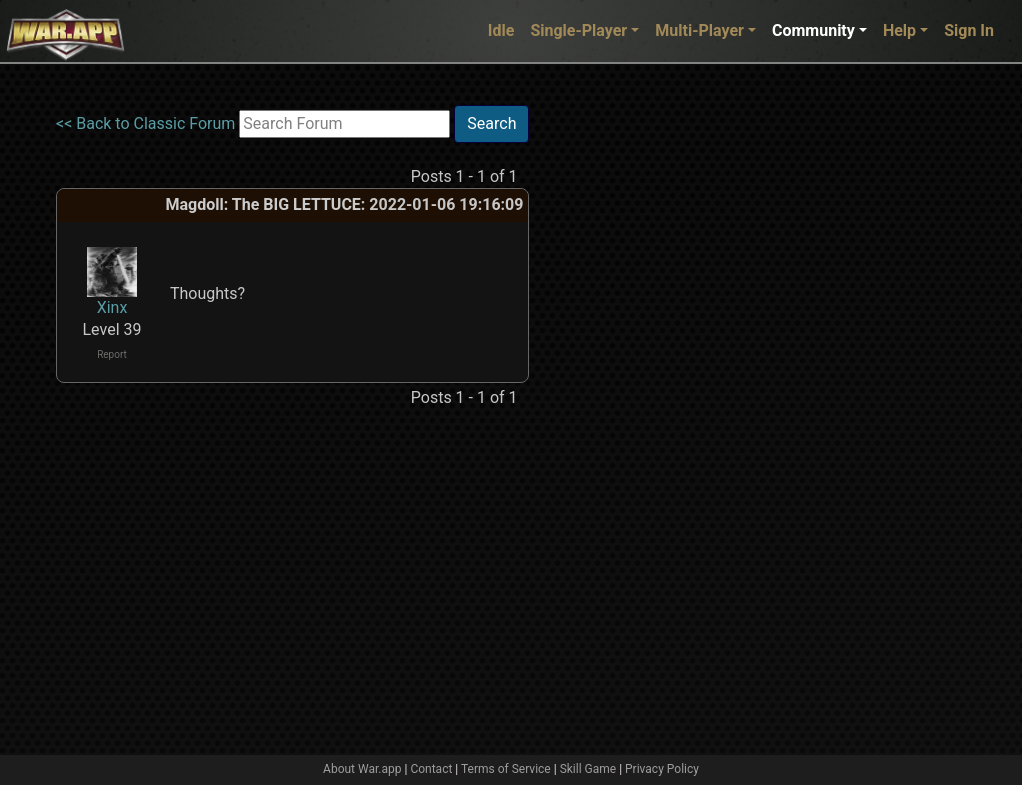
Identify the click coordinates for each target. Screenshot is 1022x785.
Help (899, 30)
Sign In (969, 30)
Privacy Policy (662, 769)
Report (112, 354)
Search (491, 123)
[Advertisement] (611, 405)
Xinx (112, 307)
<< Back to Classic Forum (145, 123)
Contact (431, 769)
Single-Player (578, 30)
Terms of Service (506, 769)
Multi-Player (699, 30)
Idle (501, 30)
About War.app (362, 769)
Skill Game (588, 769)
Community (813, 30)
